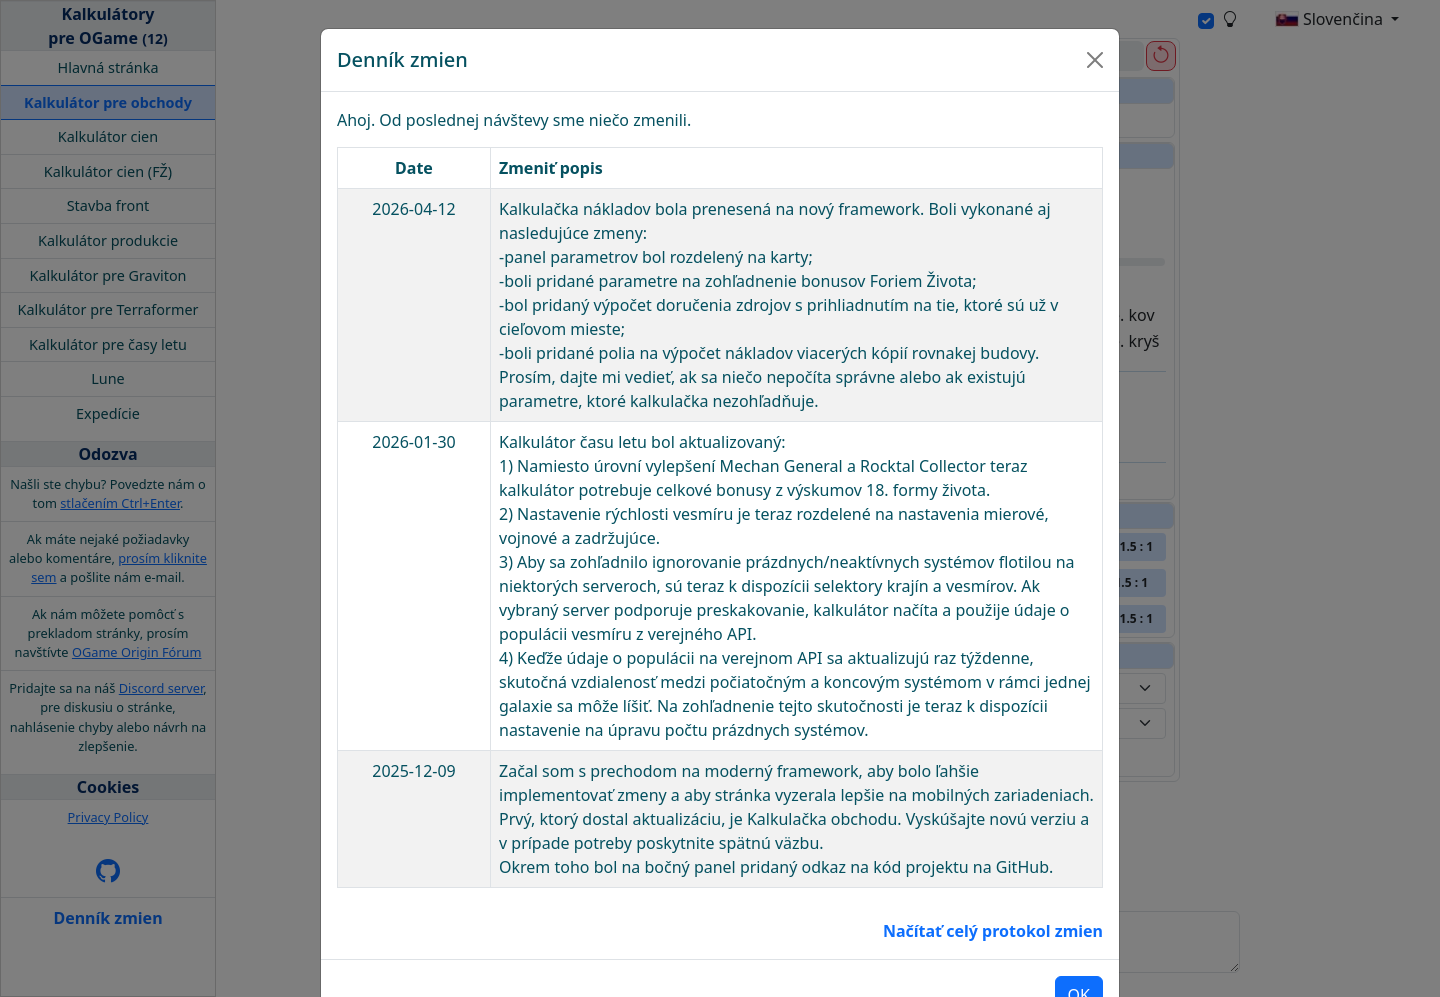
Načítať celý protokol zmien (993, 869)
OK (1079, 933)
